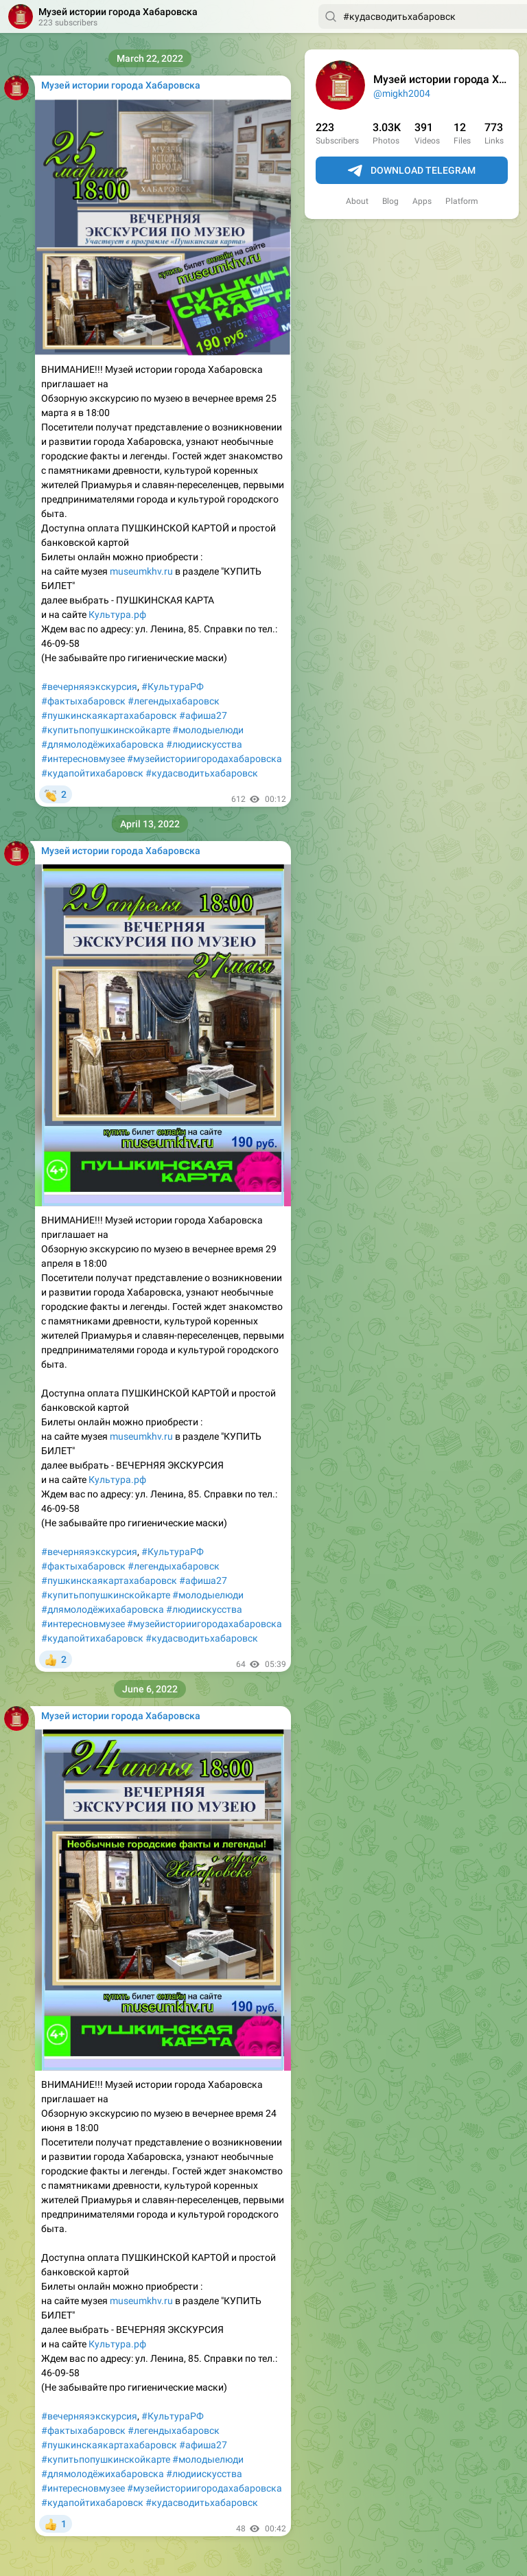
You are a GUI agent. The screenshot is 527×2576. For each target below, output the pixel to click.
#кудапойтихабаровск (92, 773)
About (357, 201)
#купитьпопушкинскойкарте (105, 729)
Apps (422, 201)
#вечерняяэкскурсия (89, 686)
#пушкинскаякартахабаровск (109, 715)
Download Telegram (412, 171)
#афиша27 (203, 715)
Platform (461, 201)
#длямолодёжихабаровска (102, 744)
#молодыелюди (208, 729)
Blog (390, 201)
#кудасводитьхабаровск (201, 773)
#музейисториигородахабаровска (204, 758)
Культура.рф (117, 614)
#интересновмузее (83, 758)
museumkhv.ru (141, 571)
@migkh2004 (401, 93)
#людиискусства (204, 744)
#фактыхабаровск (83, 700)
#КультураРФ (172, 686)
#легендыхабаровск (174, 700)
